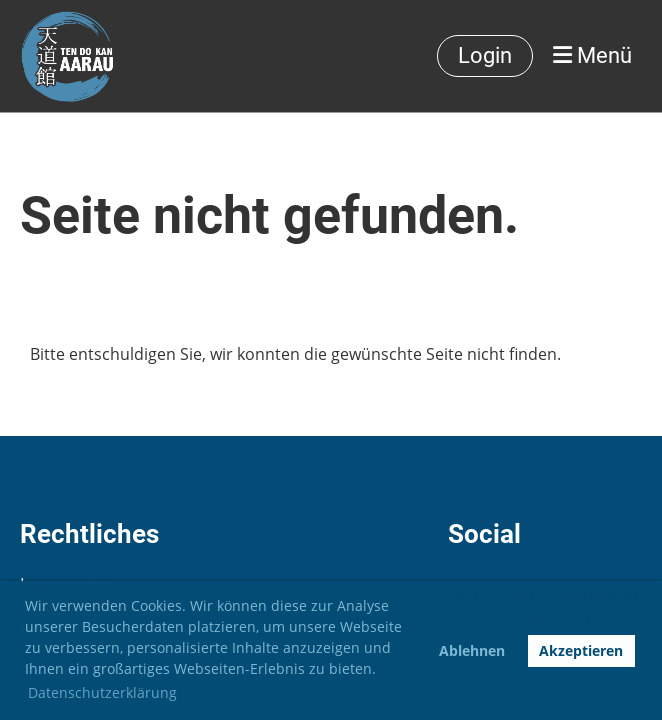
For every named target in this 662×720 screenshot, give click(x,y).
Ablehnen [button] (472, 650)
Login (485, 55)
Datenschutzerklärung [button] (102, 692)
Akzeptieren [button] (581, 650)
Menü (592, 55)
